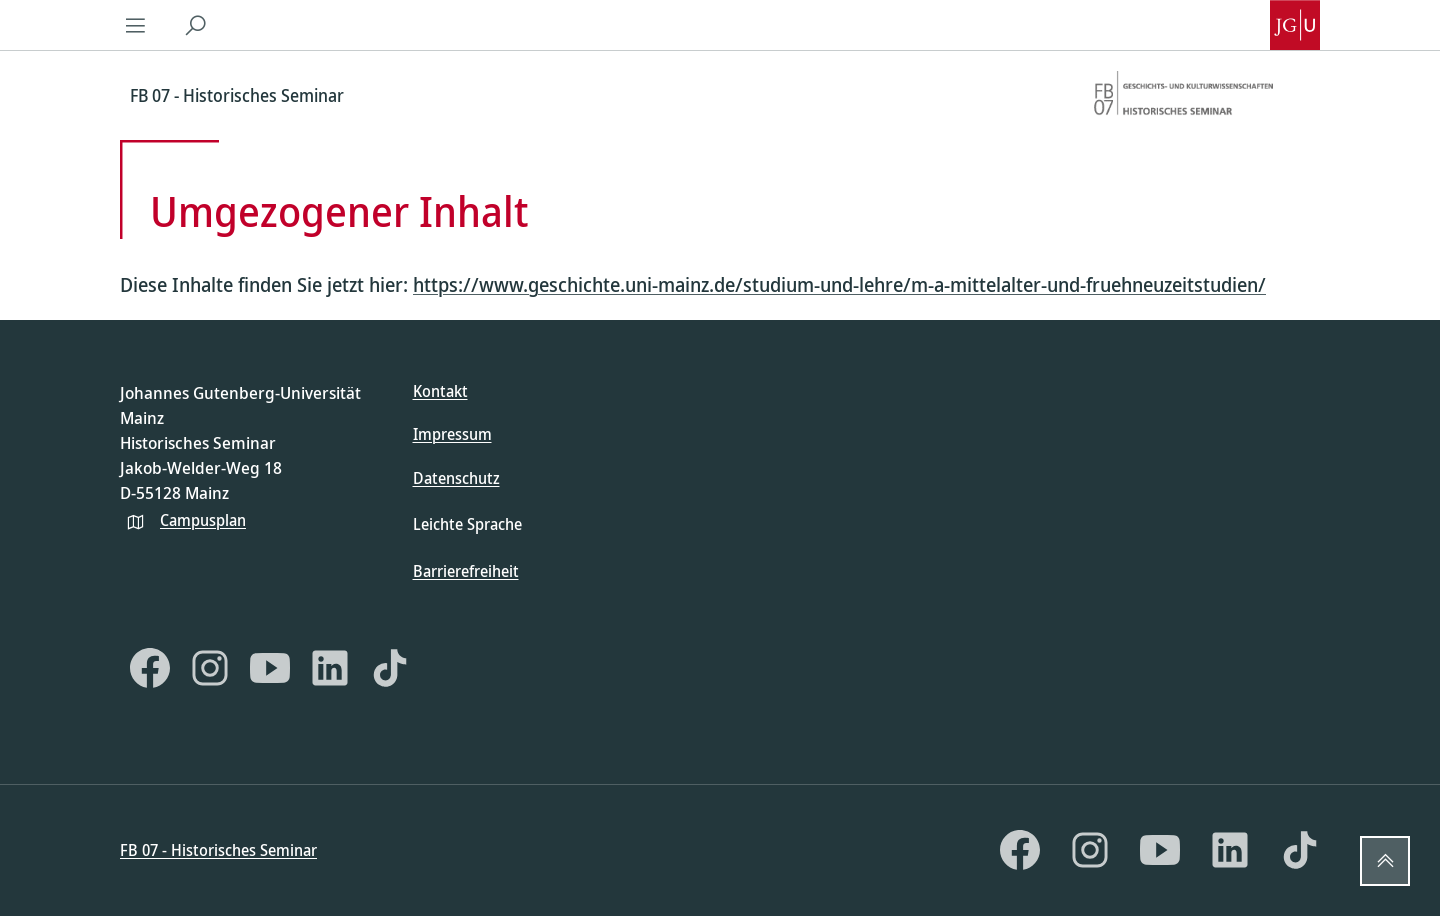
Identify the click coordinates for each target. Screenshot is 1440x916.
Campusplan (203, 520)
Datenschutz (456, 478)
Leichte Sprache (467, 524)
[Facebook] (150, 668)
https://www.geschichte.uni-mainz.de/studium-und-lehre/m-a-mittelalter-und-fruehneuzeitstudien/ (839, 284)
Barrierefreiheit (466, 571)
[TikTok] (390, 668)
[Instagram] (210, 668)
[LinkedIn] (330, 668)
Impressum (452, 434)
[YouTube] (270, 668)
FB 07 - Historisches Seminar (218, 850)
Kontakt (440, 391)
